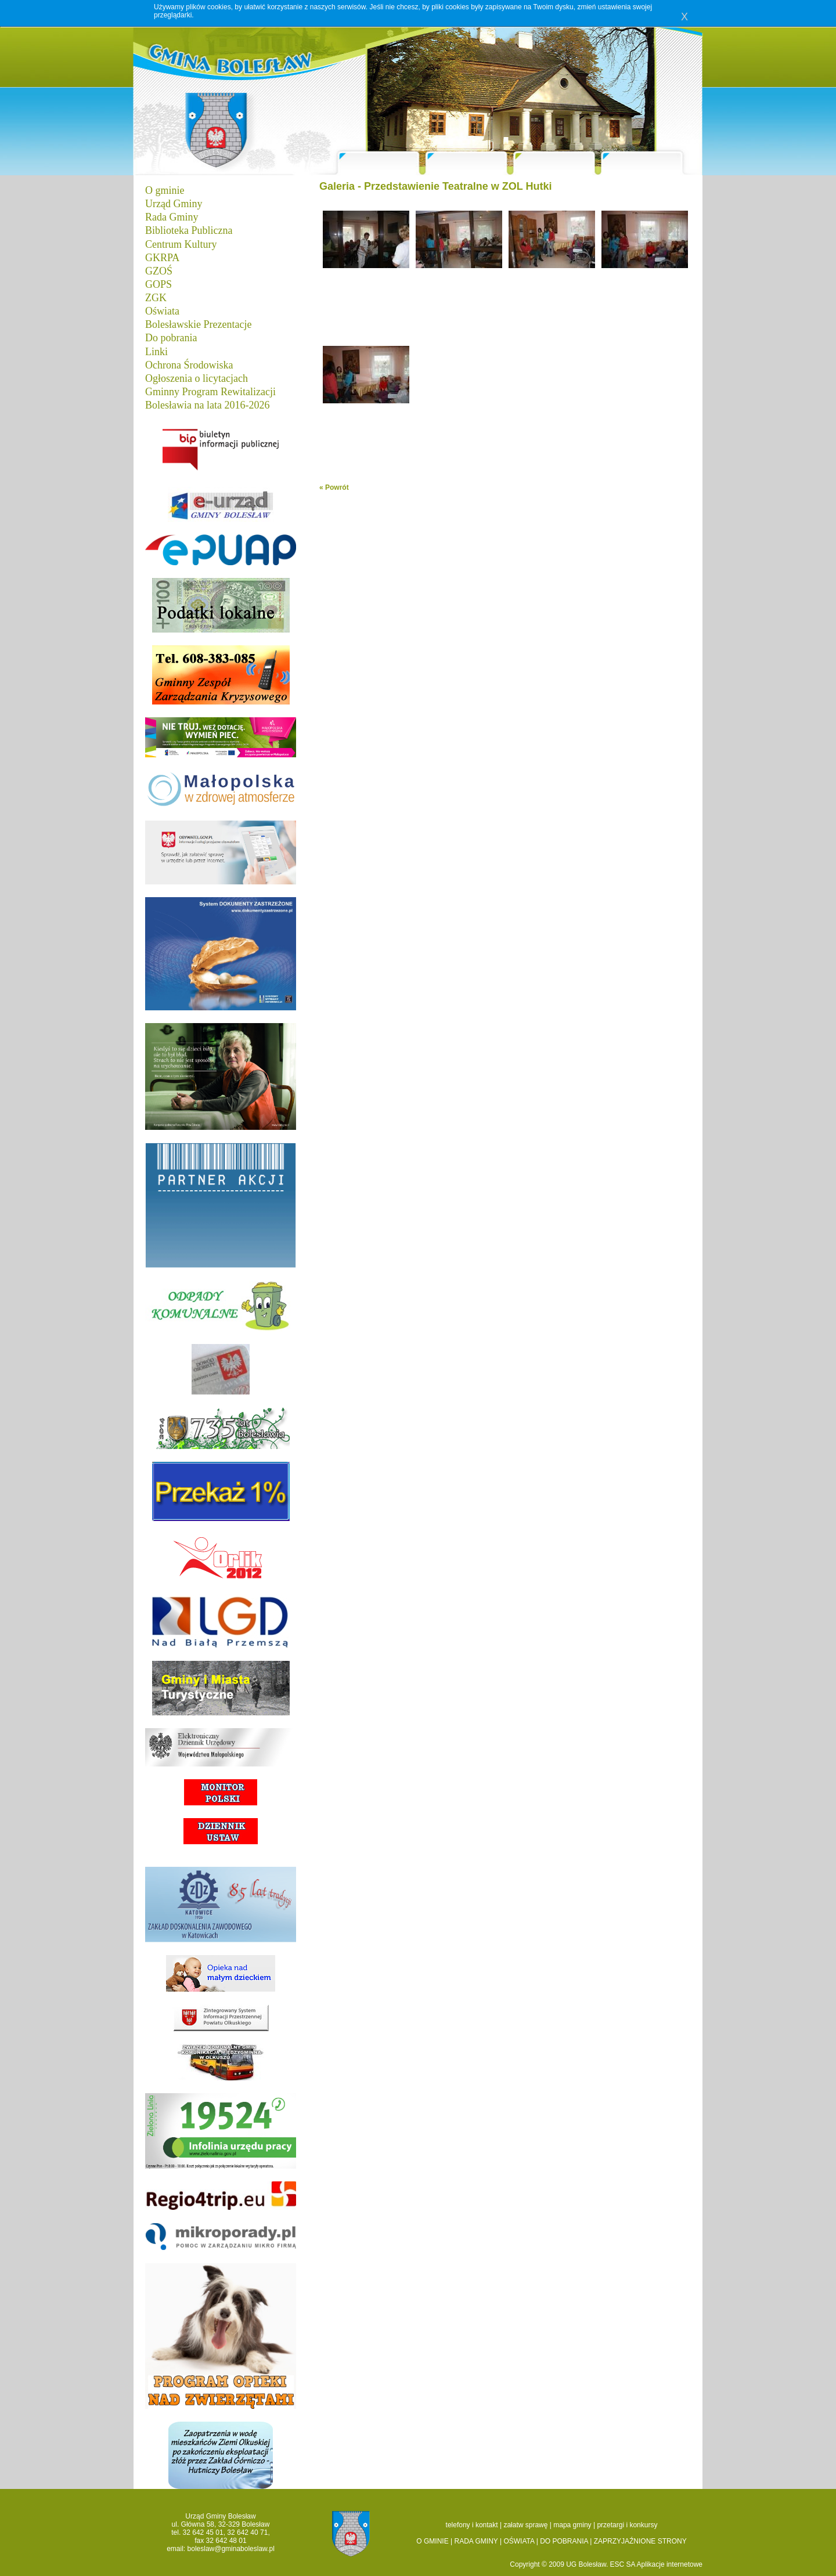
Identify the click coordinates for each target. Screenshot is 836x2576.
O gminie (165, 190)
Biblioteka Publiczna (188, 230)
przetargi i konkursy (627, 2525)
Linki (156, 351)
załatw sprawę (525, 2525)
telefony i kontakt (472, 2525)
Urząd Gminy (173, 203)
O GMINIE (432, 2541)
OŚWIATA (518, 2541)
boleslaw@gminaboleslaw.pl (231, 2549)
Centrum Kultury (181, 244)
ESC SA (623, 2564)
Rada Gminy (172, 217)
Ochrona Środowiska (189, 365)
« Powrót (334, 487)
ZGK (156, 298)
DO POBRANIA (564, 2541)
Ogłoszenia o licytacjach (196, 378)
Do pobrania (171, 338)
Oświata (162, 311)
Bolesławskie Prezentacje (198, 324)
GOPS (158, 284)
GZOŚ (158, 271)
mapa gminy (572, 2525)
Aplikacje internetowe (669, 2564)
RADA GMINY (476, 2541)
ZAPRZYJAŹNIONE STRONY (640, 2541)
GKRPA (162, 257)
